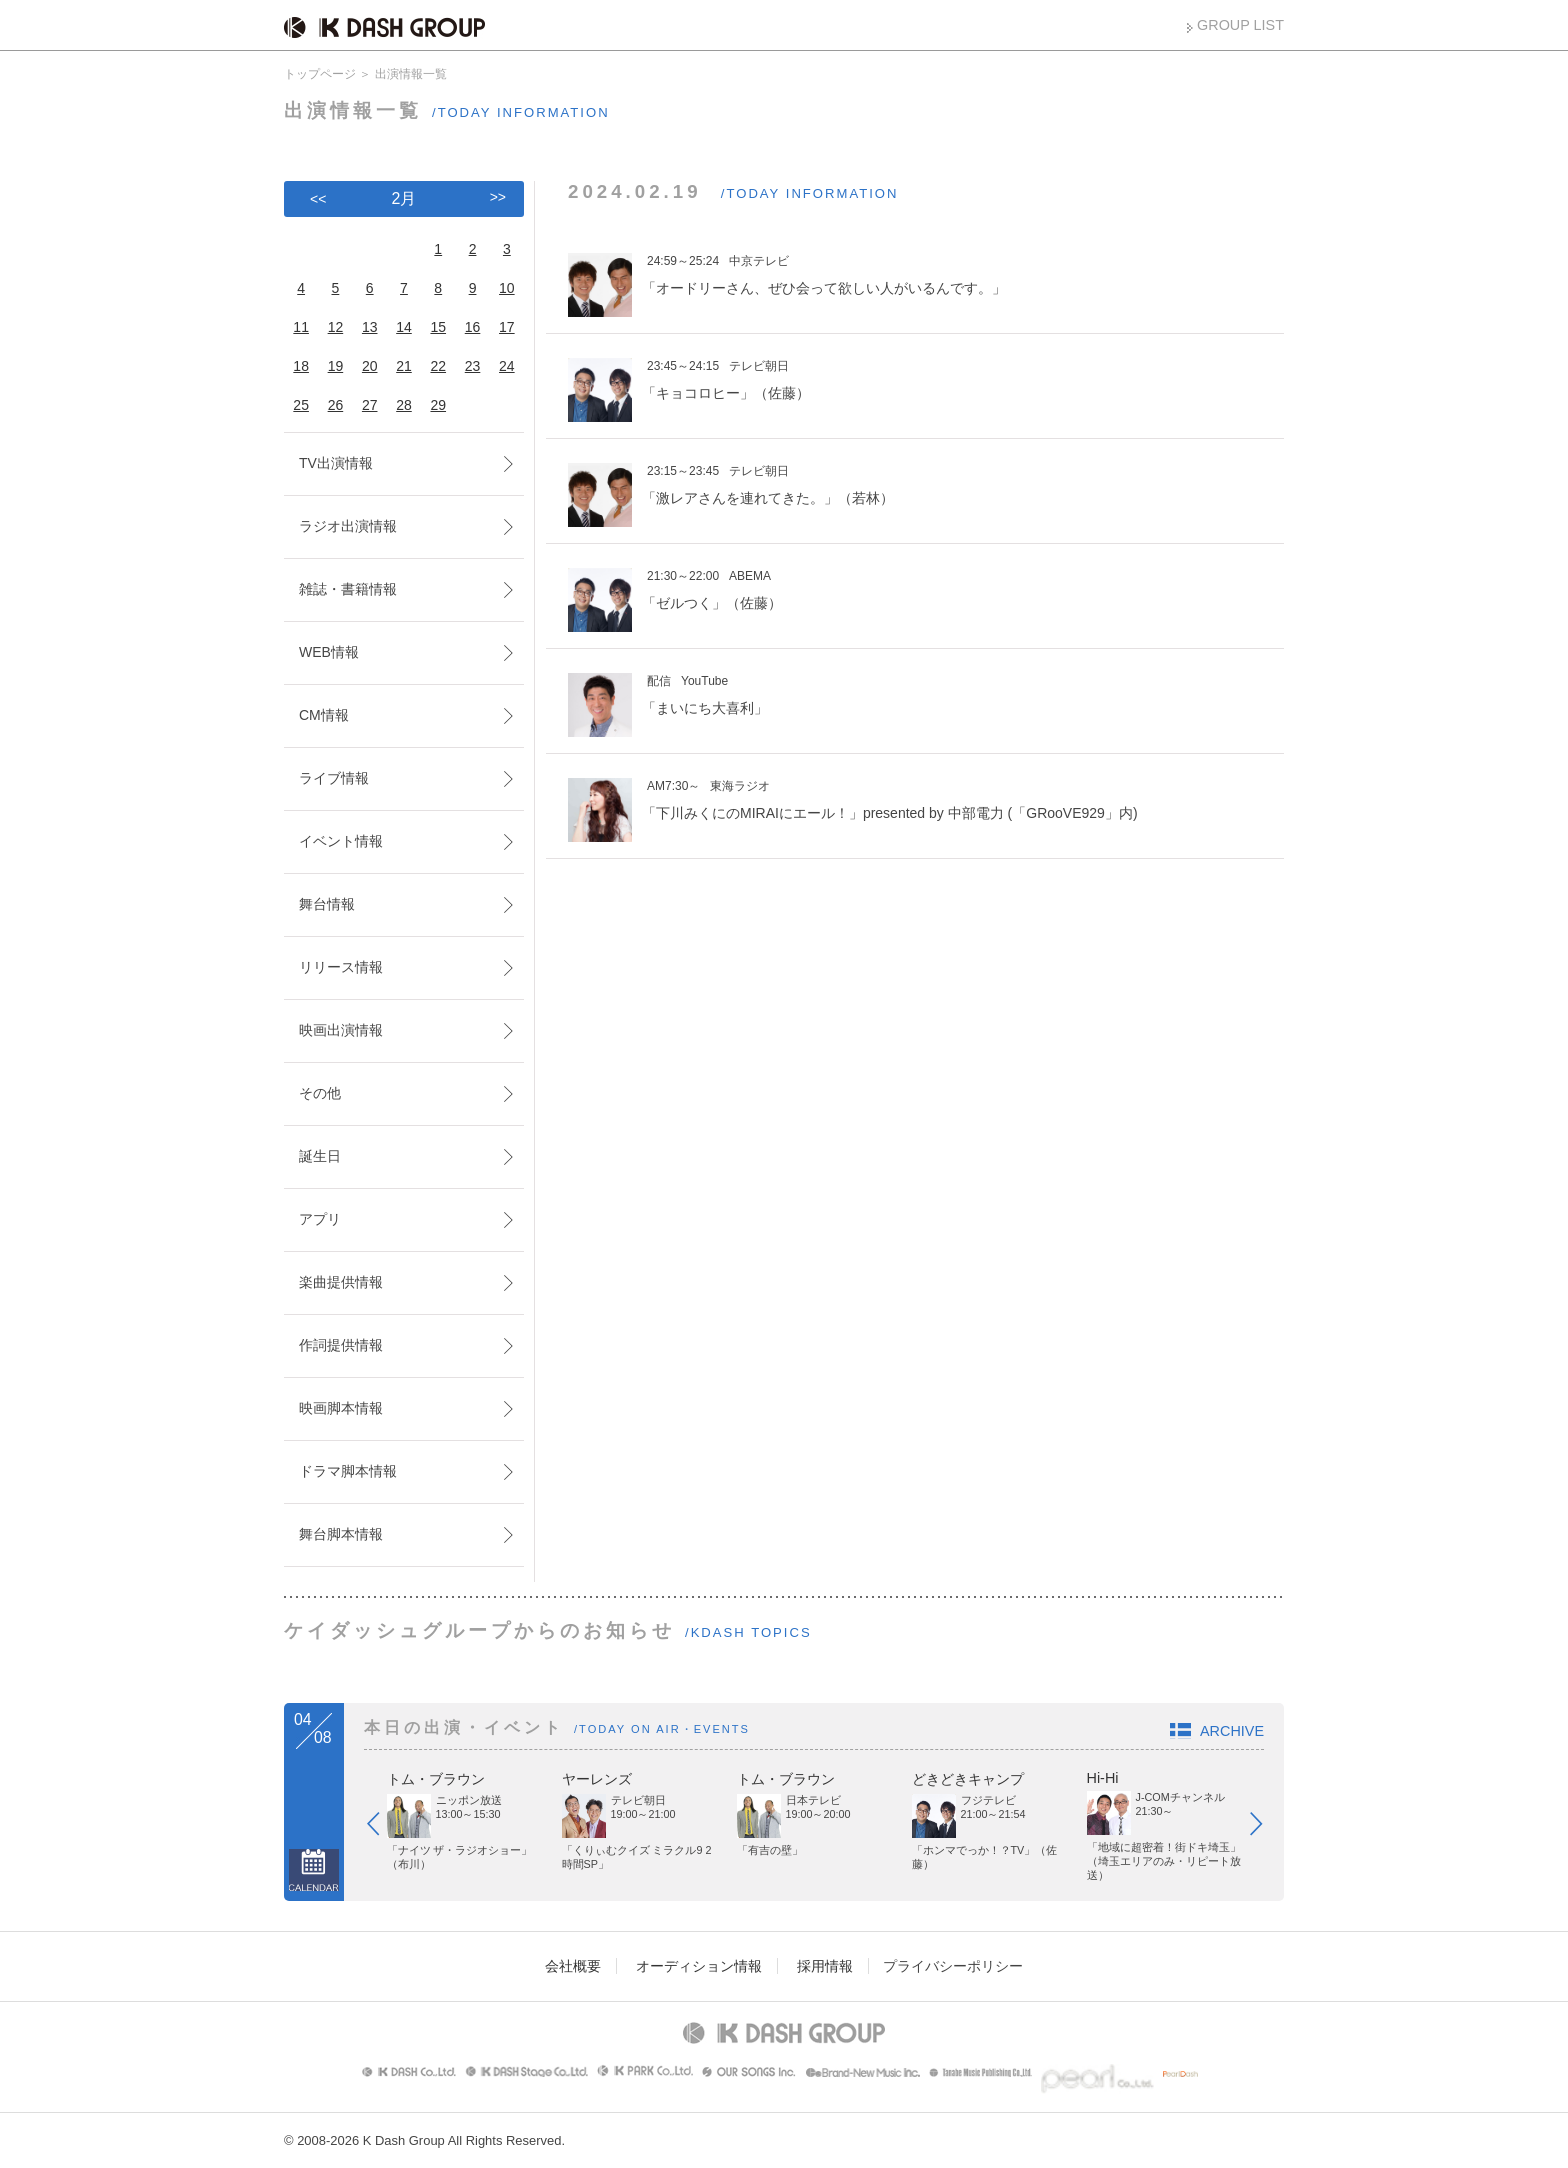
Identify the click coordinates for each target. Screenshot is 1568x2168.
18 (301, 366)
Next (1266, 1828)
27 (370, 405)
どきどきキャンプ (968, 1779)
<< (318, 199)
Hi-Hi (1103, 1778)
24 (507, 366)
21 (404, 366)
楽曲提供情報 (341, 1282)
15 (438, 327)
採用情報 (825, 1966)
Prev (383, 1828)
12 (336, 327)
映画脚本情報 (341, 1408)
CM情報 (324, 715)
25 (301, 405)
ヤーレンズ (597, 1779)
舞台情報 (327, 904)
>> (498, 197)
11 (301, 327)
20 (370, 366)
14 (404, 327)
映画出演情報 (341, 1030)
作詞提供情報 (341, 1345)
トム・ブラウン (436, 1779)
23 (473, 366)
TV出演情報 (336, 463)
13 (370, 327)
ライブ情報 (334, 778)
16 (473, 327)
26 (336, 405)
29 (438, 405)
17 (507, 327)
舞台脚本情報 (341, 1534)
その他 (320, 1093)
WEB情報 (329, 652)
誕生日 (320, 1156)
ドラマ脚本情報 (348, 1471)
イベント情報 (341, 841)
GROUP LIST (1240, 25)
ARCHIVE (1232, 1731)
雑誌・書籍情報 (348, 589)
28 (404, 405)
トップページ (320, 74)
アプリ (320, 1219)
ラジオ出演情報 (348, 526)
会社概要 (573, 1966)
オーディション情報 (699, 1966)
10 (507, 288)
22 (438, 366)
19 (336, 366)
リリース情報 (341, 967)
